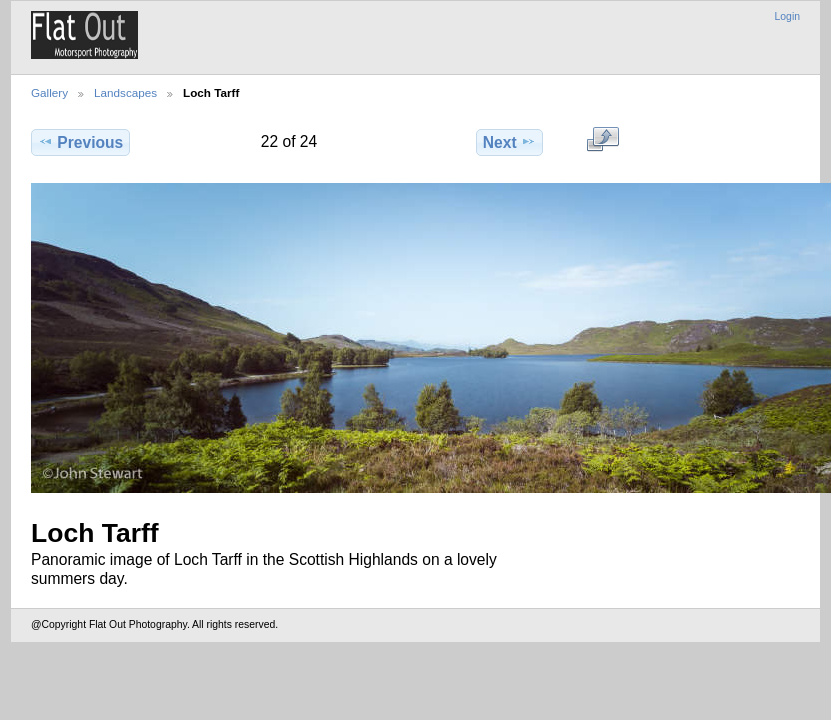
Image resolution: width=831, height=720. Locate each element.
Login (787, 16)
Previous (80, 142)
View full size (602, 140)
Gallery (49, 92)
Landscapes (125, 92)
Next (509, 142)
